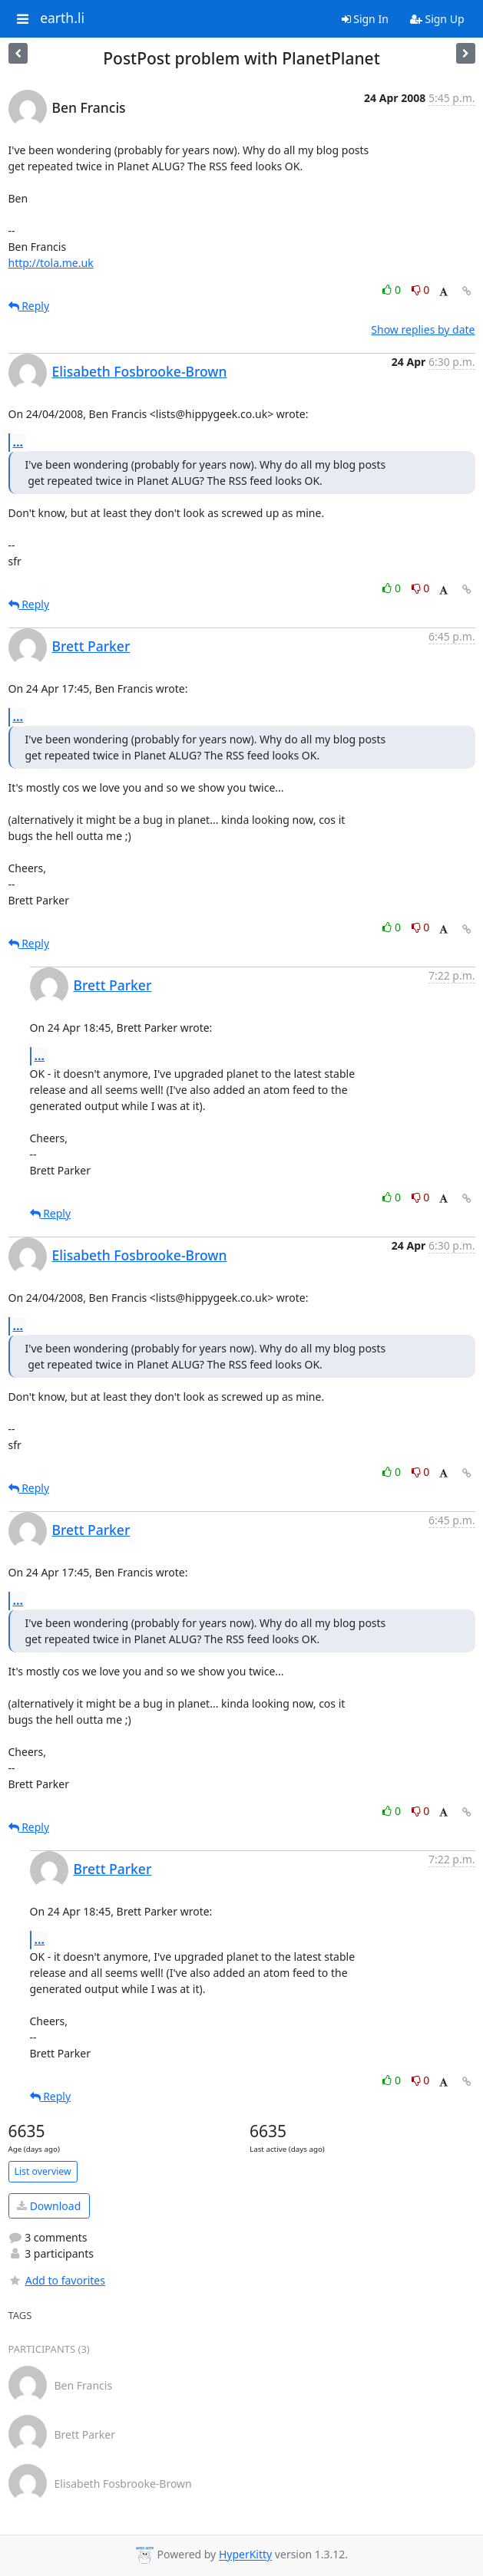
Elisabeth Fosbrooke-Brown (139, 371)
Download (49, 2206)
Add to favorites (56, 2280)
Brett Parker (91, 646)
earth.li (62, 18)
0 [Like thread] (392, 289)
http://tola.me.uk (51, 262)
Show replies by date (423, 329)
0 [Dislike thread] (421, 289)
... (18, 441)
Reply (29, 305)
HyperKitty (245, 2555)
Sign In (365, 19)
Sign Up (437, 19)
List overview (43, 2171)
